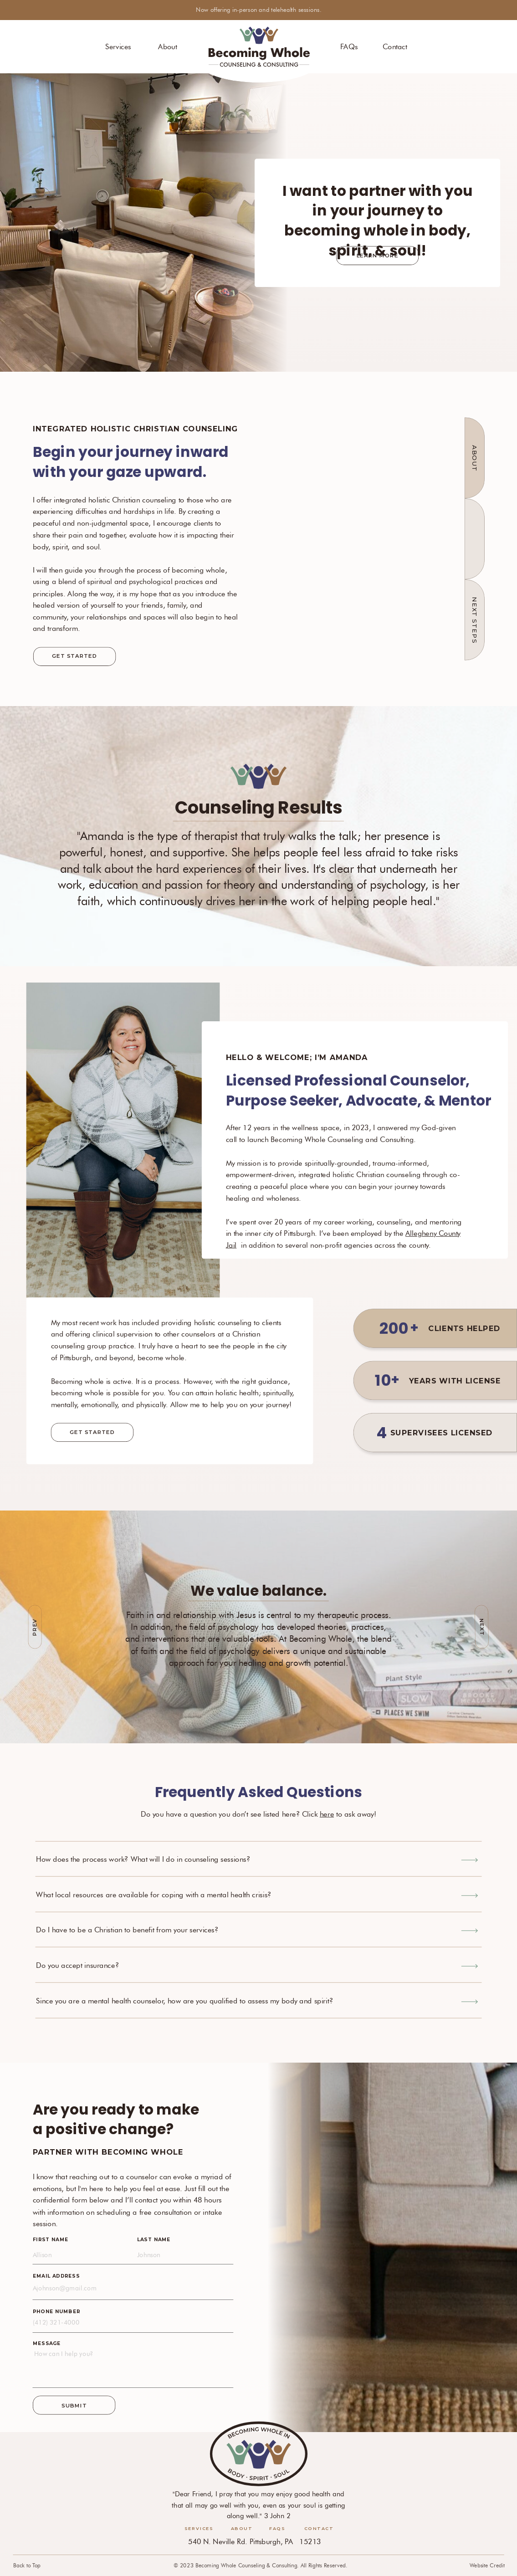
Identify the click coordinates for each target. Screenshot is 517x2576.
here (327, 1813)
